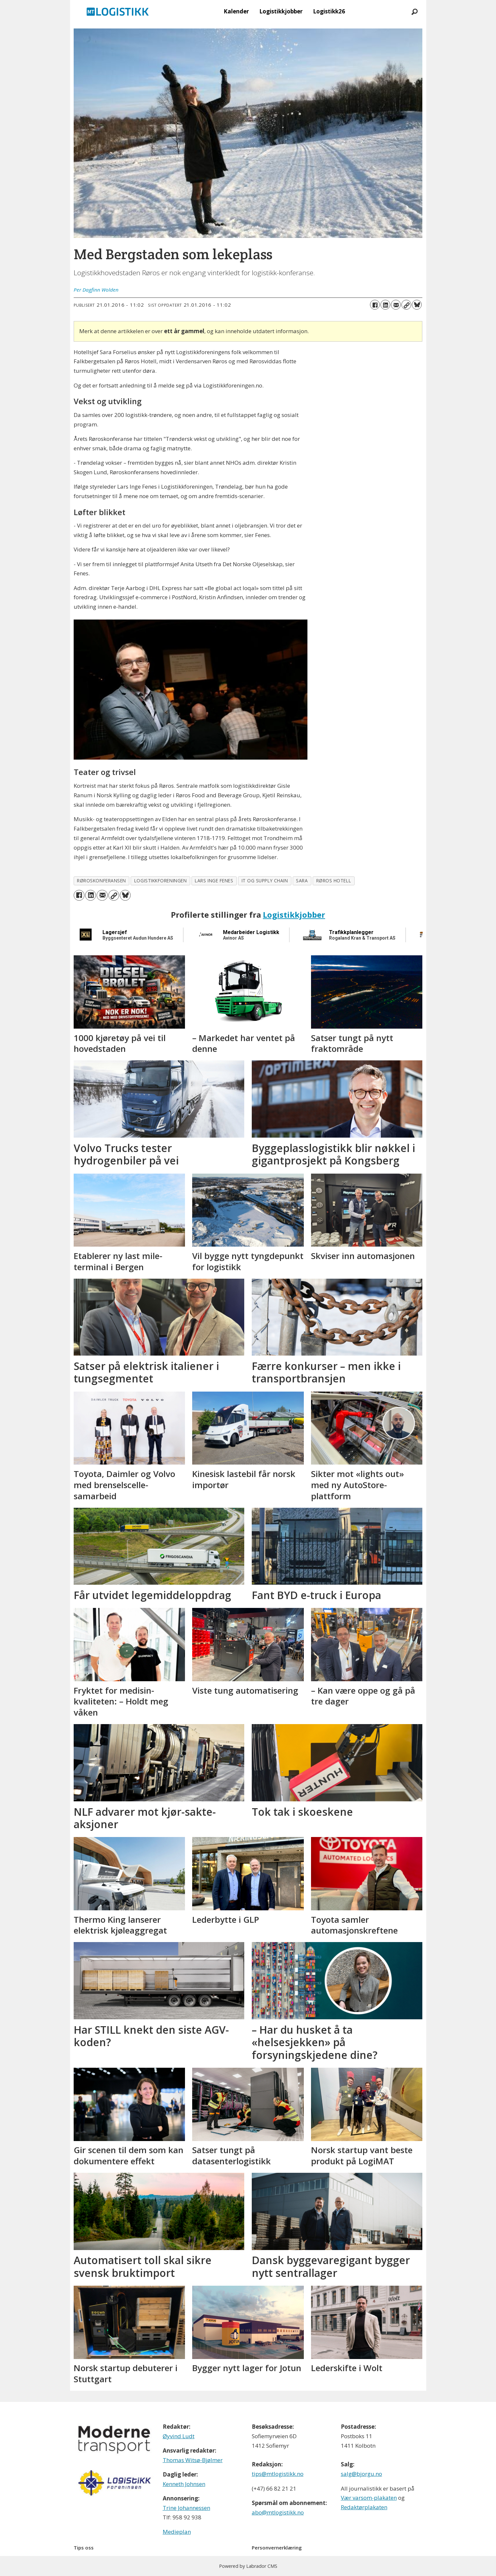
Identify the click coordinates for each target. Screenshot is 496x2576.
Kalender (236, 11)
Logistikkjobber (281, 11)
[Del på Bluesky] (417, 305)
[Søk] (414, 11)
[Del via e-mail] (396, 305)
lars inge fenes (214, 880)
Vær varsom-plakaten (369, 2497)
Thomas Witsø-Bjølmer (193, 2460)
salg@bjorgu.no (361, 2473)
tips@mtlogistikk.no (277, 2473)
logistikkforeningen (160, 880)
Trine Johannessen (186, 2508)
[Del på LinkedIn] (385, 305)
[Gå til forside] (117, 11)
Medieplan (177, 2531)
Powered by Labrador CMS (248, 2566)
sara (302, 880)
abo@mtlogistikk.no (278, 2512)
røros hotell (333, 880)
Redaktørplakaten (364, 2507)
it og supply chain (265, 880)
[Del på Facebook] (375, 305)
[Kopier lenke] (406, 305)
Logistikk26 (329, 11)
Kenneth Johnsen (184, 2484)
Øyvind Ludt (178, 2436)
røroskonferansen (101, 880)
